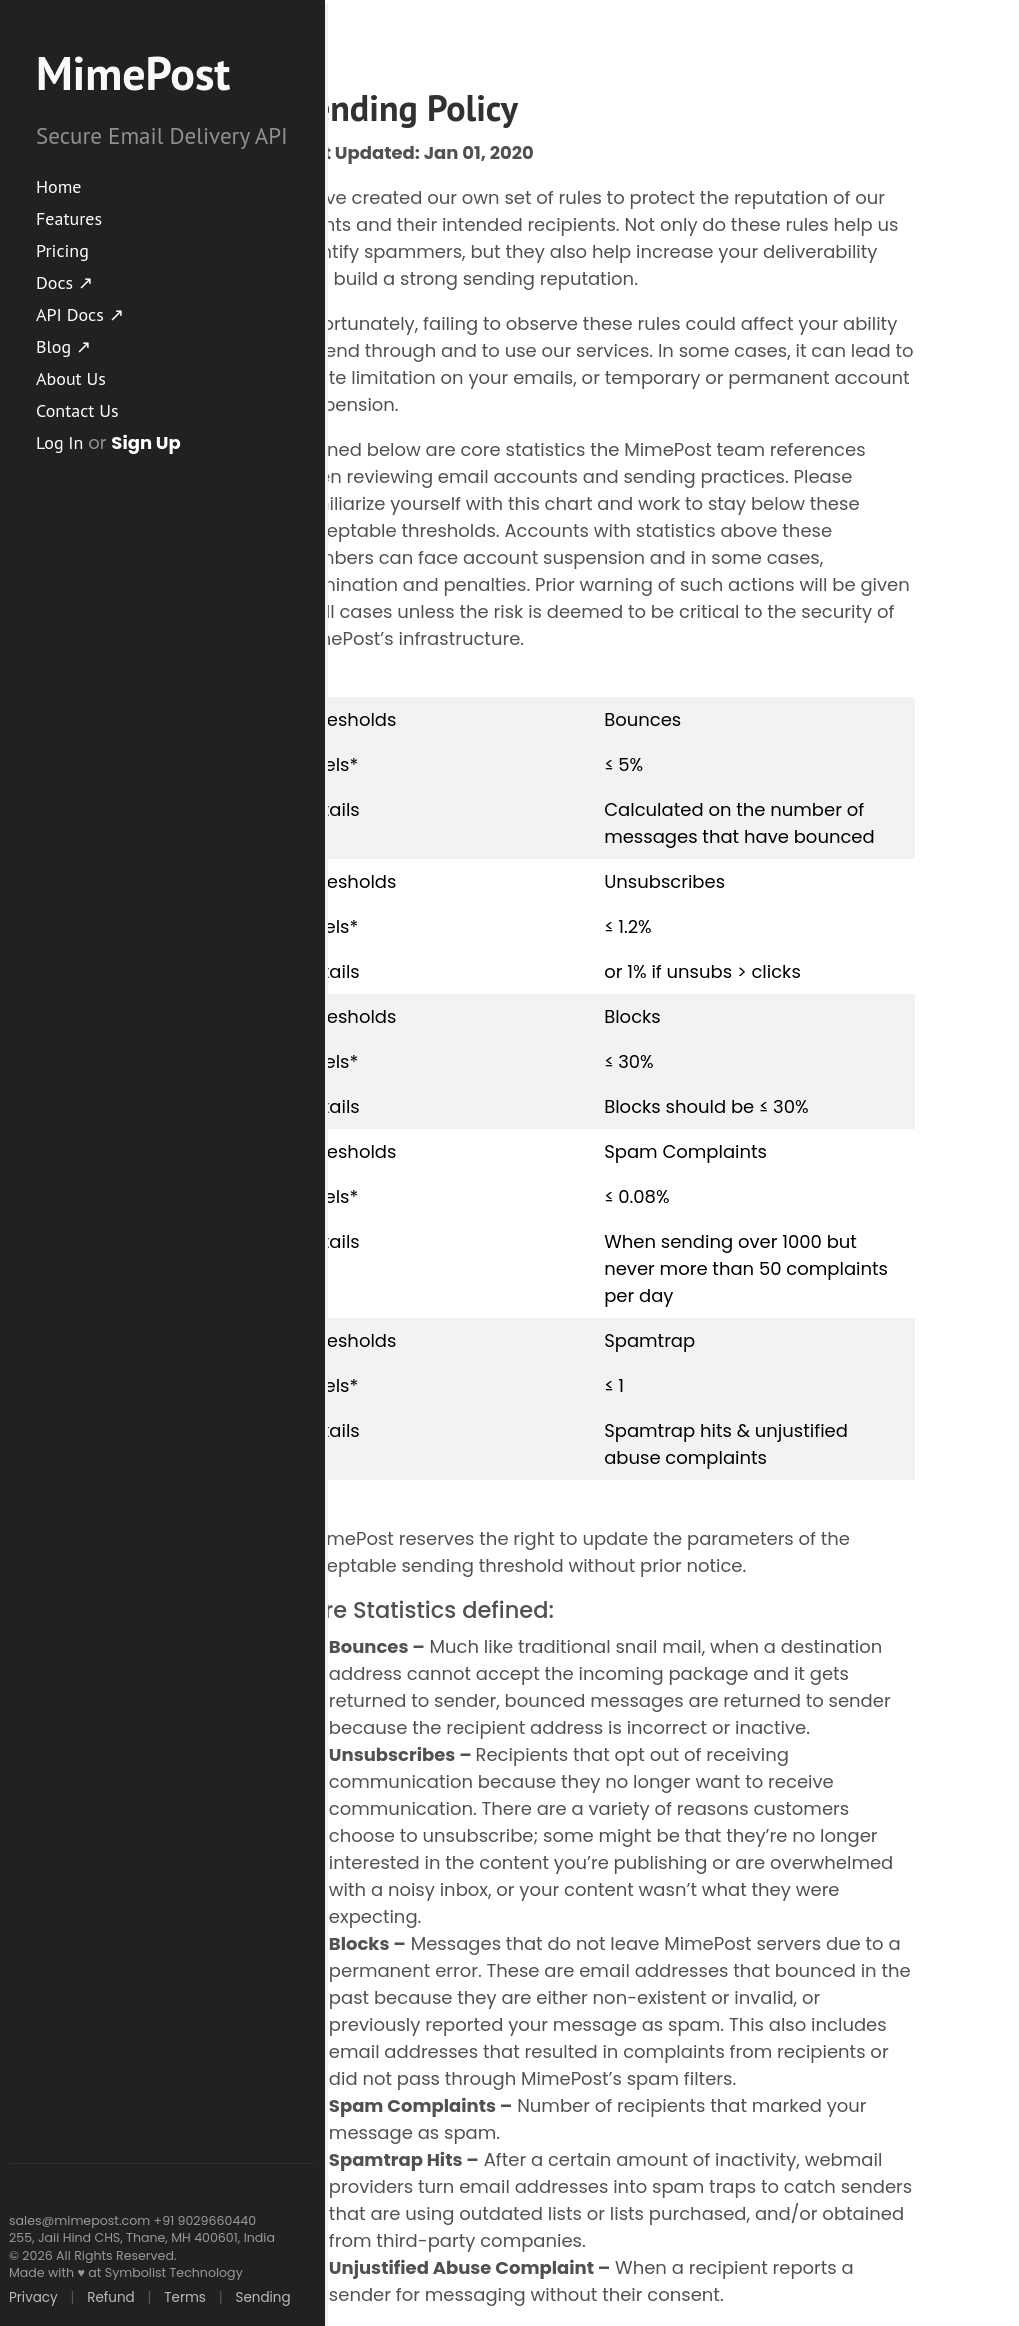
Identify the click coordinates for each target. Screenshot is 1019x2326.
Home (59, 186)
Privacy (33, 2297)
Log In (59, 442)
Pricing (62, 250)
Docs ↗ (64, 282)
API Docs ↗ (80, 314)
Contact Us (77, 410)
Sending (262, 2297)
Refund (110, 2297)
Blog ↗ (63, 346)
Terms (185, 2297)
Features (69, 218)
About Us (71, 378)
